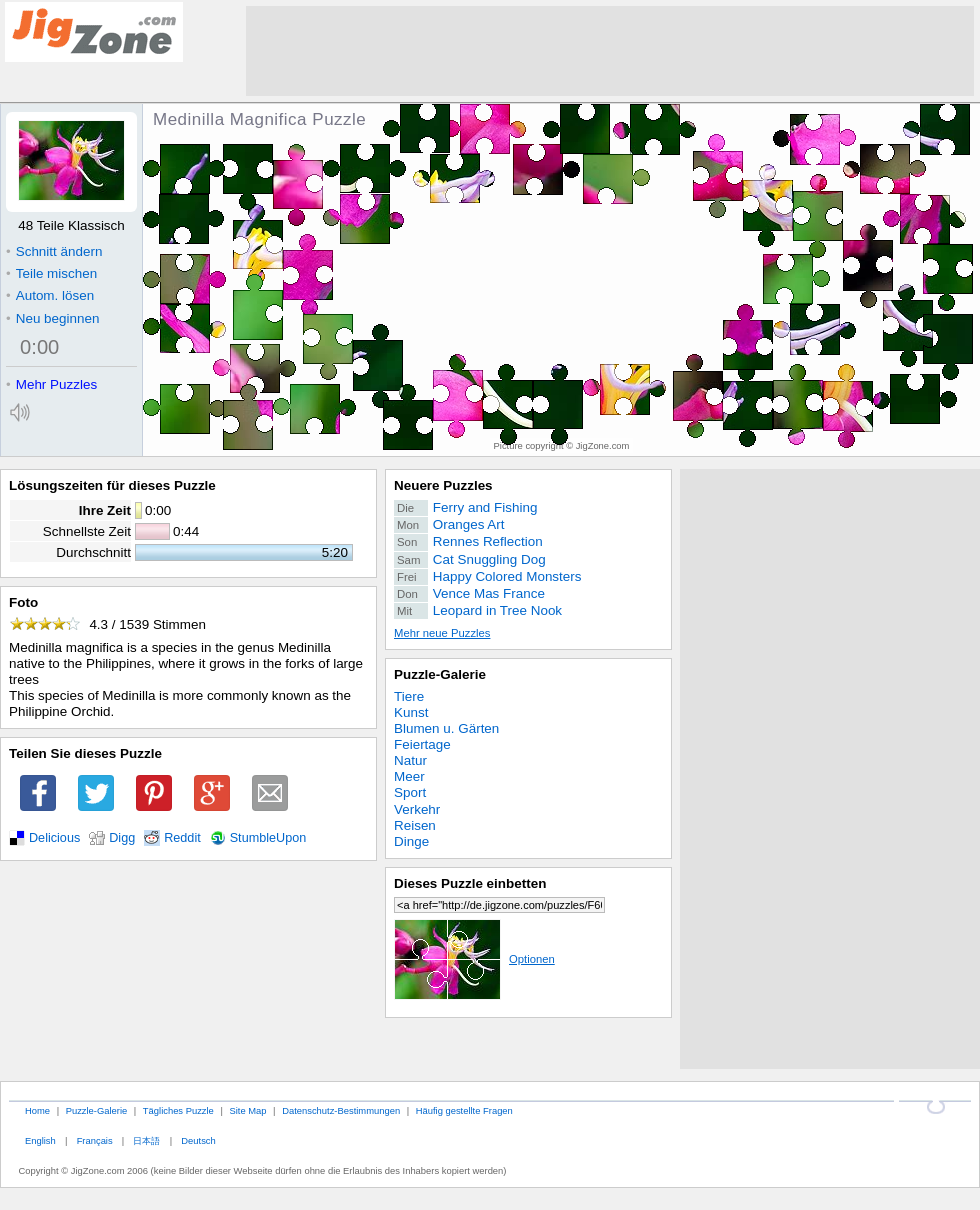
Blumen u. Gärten (446, 728)
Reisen (415, 825)
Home (37, 1110)
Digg (122, 838)
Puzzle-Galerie (440, 674)
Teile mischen (51, 273)
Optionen (474, 959)
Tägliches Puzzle (178, 1110)
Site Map (247, 1110)
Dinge (411, 841)
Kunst (411, 712)
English (40, 1140)
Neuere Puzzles (443, 485)
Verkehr (417, 809)
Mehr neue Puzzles (442, 633)
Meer (409, 776)
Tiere (409, 696)
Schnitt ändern (54, 251)
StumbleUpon (268, 838)
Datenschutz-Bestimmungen (341, 1110)
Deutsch (198, 1140)
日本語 (146, 1140)
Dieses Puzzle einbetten (470, 883)
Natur (410, 760)
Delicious (54, 838)
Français (95, 1140)
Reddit (182, 838)
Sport (410, 792)
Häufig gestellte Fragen (464, 1110)
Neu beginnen (52, 318)
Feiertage (422, 744)
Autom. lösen (50, 295)
